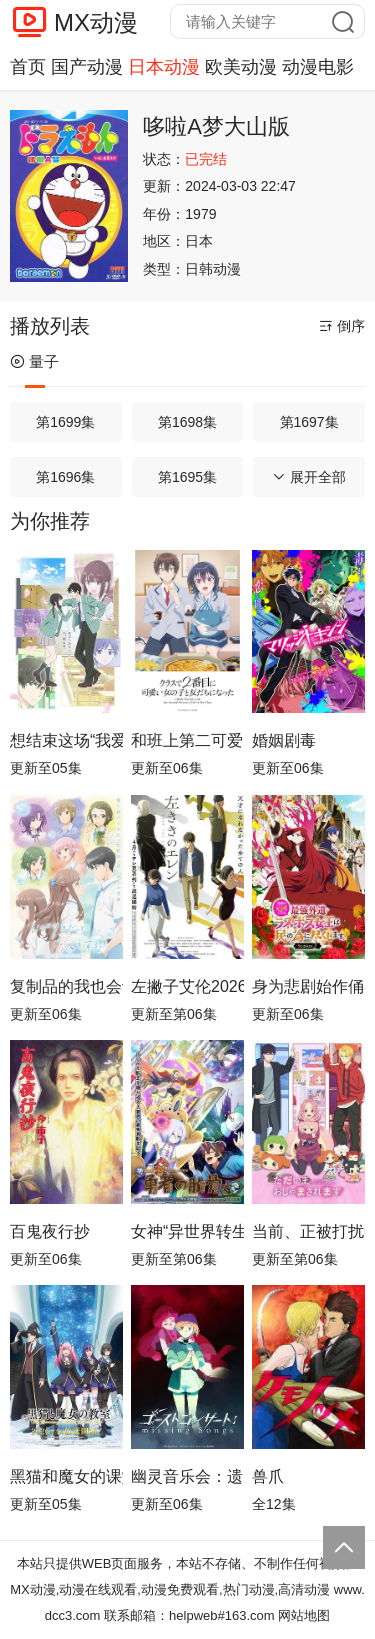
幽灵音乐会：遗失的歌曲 (187, 1476)
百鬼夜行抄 (50, 1231)
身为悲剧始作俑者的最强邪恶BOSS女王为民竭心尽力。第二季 (308, 986)
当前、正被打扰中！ (308, 1231)
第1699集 (65, 422)
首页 (28, 67)
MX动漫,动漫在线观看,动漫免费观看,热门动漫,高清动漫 (170, 1589)
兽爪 (268, 1476)
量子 (34, 361)
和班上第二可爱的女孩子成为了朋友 (187, 740)
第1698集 (187, 422)
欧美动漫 (241, 67)
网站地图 (304, 1615)
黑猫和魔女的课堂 (66, 1476)
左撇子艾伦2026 (187, 986)
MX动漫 (96, 22)
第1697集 (309, 422)
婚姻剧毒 (284, 740)
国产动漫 (87, 67)
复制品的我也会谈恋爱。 (66, 986)
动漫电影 (318, 67)
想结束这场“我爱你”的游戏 (66, 740)
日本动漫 (164, 67)
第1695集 (187, 477)
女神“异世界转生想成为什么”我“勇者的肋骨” (187, 1231)
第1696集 (65, 477)
